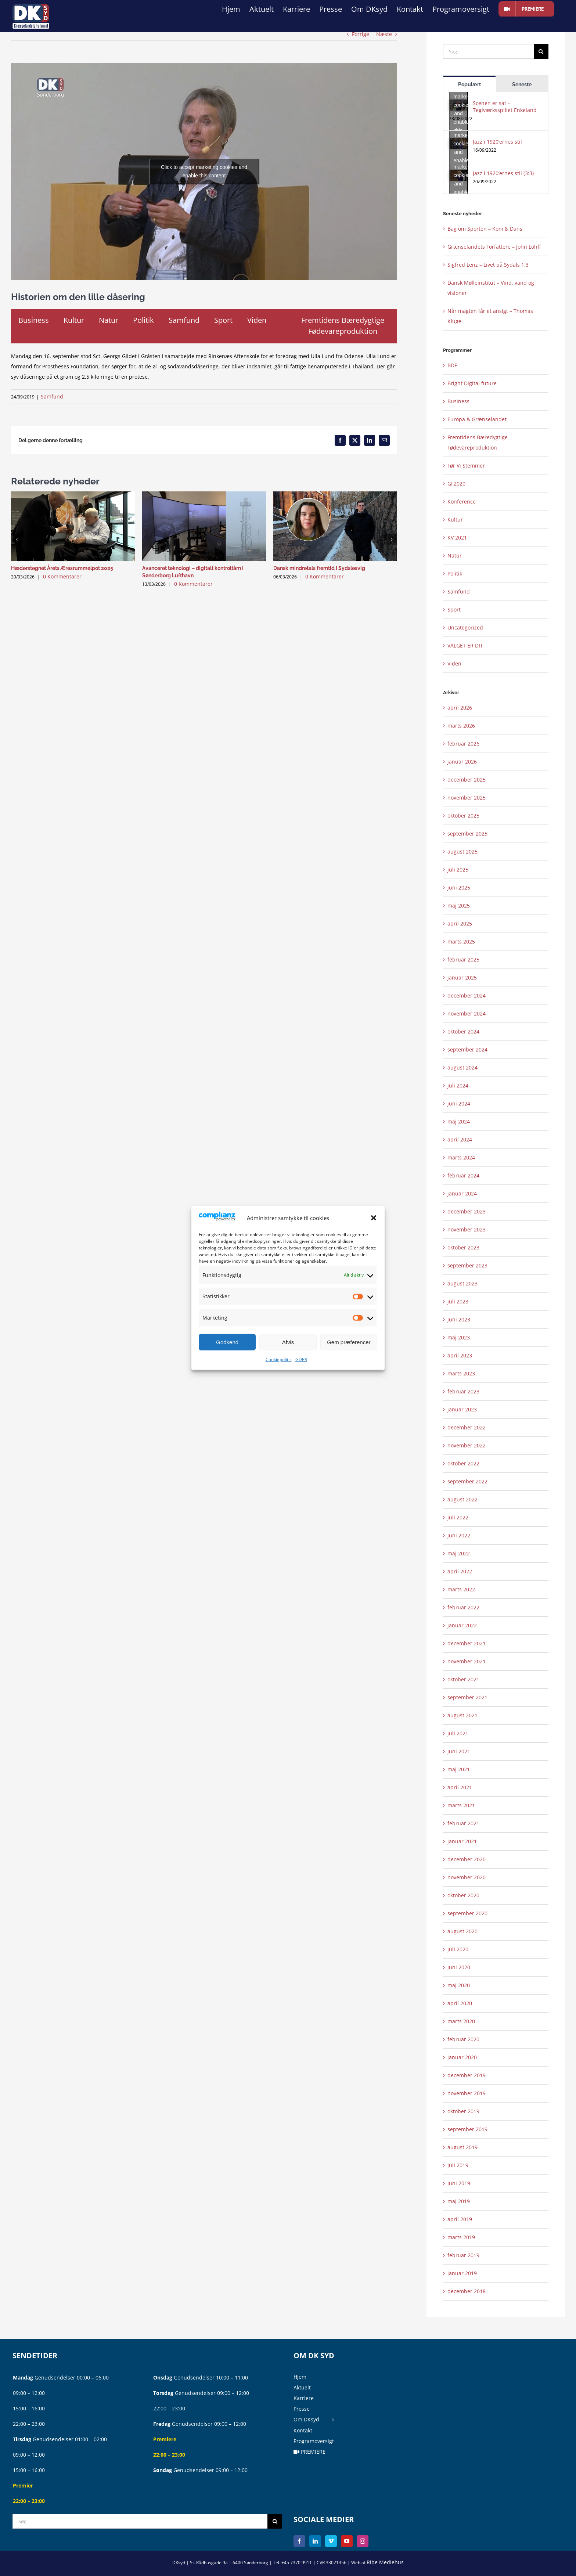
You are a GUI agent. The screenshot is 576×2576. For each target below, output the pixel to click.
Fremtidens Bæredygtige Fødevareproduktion (477, 442)
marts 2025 (461, 941)
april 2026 (459, 707)
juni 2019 (458, 2183)
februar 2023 (463, 1391)
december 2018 (466, 2291)
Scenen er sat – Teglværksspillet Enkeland (505, 106)
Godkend (227, 1342)
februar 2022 (463, 1607)
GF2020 (456, 483)
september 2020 (467, 1913)
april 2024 (459, 1139)
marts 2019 (461, 2237)
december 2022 (466, 1427)
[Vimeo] (331, 2541)
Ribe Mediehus (385, 2562)
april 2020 (459, 2003)
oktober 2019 (463, 2111)
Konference (461, 501)
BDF (452, 365)
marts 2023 (461, 1373)
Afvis (288, 1342)
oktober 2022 (463, 1463)
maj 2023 (458, 1337)
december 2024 (466, 995)
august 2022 (462, 1499)
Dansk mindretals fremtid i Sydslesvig (319, 568)
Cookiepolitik (279, 1359)
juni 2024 (458, 1103)
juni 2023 (458, 1319)
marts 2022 (461, 1589)
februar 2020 (463, 2039)
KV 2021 (457, 537)
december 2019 (466, 2075)
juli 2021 (457, 1733)
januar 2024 (462, 1193)
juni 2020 (458, 1967)
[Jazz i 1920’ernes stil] (458, 143)
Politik (454, 573)
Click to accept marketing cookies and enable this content (204, 171)
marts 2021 (461, 1805)
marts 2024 (461, 1157)
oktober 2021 (463, 1679)
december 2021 (466, 1643)
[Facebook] (299, 2541)
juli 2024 (457, 1085)
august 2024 (462, 1067)
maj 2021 (458, 1769)
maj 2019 (458, 2201)
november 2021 (466, 1661)
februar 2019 (463, 2255)
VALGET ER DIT (465, 645)
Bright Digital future (472, 383)
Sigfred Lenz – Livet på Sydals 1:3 (488, 264)
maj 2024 (458, 1121)
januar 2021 (462, 1841)
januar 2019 (462, 2273)
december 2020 (466, 1859)
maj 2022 (458, 1553)
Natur (454, 555)
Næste (384, 33)
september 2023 (467, 1265)
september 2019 (467, 2129)
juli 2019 (457, 2165)
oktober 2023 (463, 1247)
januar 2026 (462, 761)
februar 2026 (463, 743)
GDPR (301, 1359)
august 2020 (462, 1931)
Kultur (455, 519)
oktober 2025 (463, 815)
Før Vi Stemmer (466, 465)
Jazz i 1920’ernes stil (497, 141)
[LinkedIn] (315, 2541)
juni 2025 (458, 887)
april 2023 (459, 1355)
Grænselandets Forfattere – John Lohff (494, 246)
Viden (454, 663)
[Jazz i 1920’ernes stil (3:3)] (458, 175)
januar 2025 (462, 977)
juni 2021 (458, 1751)
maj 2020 (458, 1985)
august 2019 (462, 2147)
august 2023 (462, 1283)
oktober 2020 (463, 1895)
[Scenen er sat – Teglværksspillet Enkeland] (458, 105)
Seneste (522, 84)
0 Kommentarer (62, 576)
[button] (373, 1218)
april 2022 (459, 1571)
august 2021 (462, 1715)
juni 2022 (458, 1535)
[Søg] (488, 51)
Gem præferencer (348, 1342)
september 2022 (467, 1481)
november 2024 (466, 1013)
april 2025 (459, 923)
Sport (454, 609)
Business (458, 401)
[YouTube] (347, 2541)
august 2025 (462, 851)
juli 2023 (457, 1301)
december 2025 (466, 779)
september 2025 (467, 833)
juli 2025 (457, 869)
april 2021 (459, 1787)
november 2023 (466, 1229)
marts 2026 (461, 725)
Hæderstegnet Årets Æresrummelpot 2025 (62, 568)
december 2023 (466, 1211)
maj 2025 (458, 905)
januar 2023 (462, 1409)
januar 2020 (462, 2057)
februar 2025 (463, 959)
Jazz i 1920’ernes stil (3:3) (503, 173)
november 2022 (466, 1445)
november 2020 (466, 1877)
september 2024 (467, 1049)
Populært (469, 84)
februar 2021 (463, 1823)
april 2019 (459, 2219)
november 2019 (466, 2093)
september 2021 (467, 1697)
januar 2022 (462, 1625)
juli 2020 (457, 1949)
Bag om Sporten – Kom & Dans (484, 228)
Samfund (52, 396)
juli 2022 (457, 1517)
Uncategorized (465, 627)
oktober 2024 (463, 1031)
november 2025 (466, 797)
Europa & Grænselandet (477, 419)
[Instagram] (362, 2541)
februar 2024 (463, 1175)
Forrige (360, 33)
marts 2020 (461, 2021)
